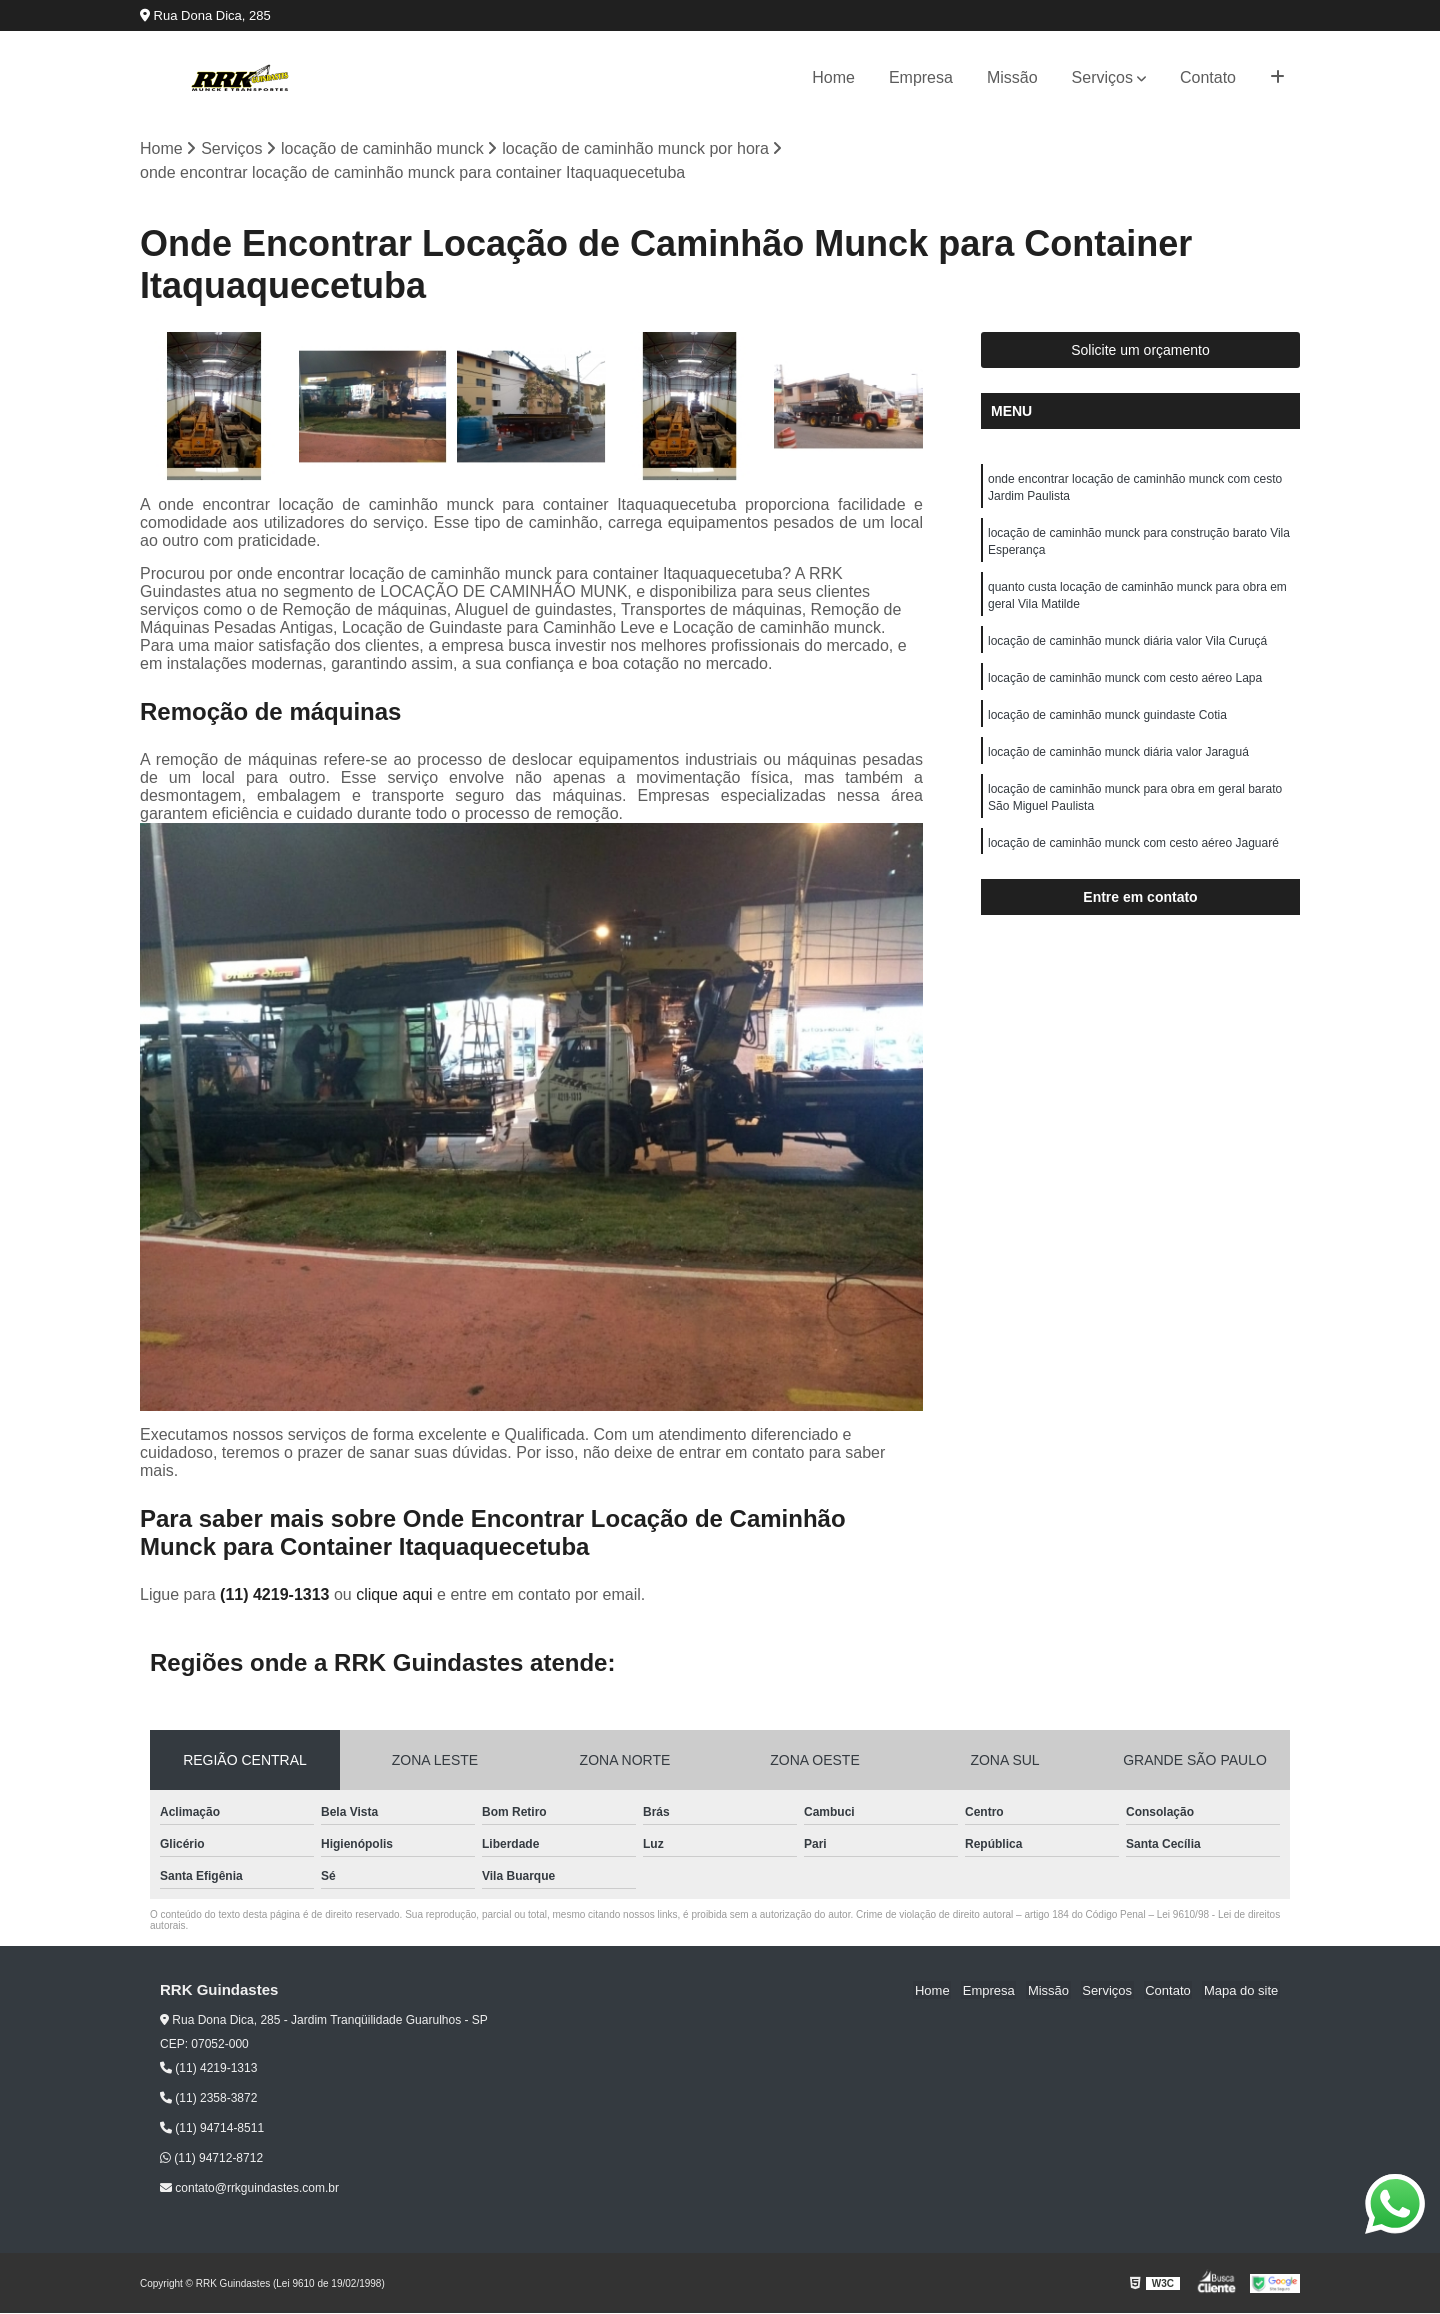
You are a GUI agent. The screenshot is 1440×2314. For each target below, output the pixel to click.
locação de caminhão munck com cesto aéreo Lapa (1125, 686)
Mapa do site (1242, 1990)
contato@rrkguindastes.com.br (249, 2189)
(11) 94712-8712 (211, 2159)
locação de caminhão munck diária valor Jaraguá (1118, 762)
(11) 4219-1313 (277, 1594)
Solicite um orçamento (1140, 351)
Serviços (1102, 77)
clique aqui (394, 1594)
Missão (1012, 77)
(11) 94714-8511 (212, 2129)
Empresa (921, 77)
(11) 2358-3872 (208, 2099)
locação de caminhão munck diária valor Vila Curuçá (1127, 648)
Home (833, 77)
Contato (1208, 77)
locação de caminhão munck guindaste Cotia (1107, 724)
